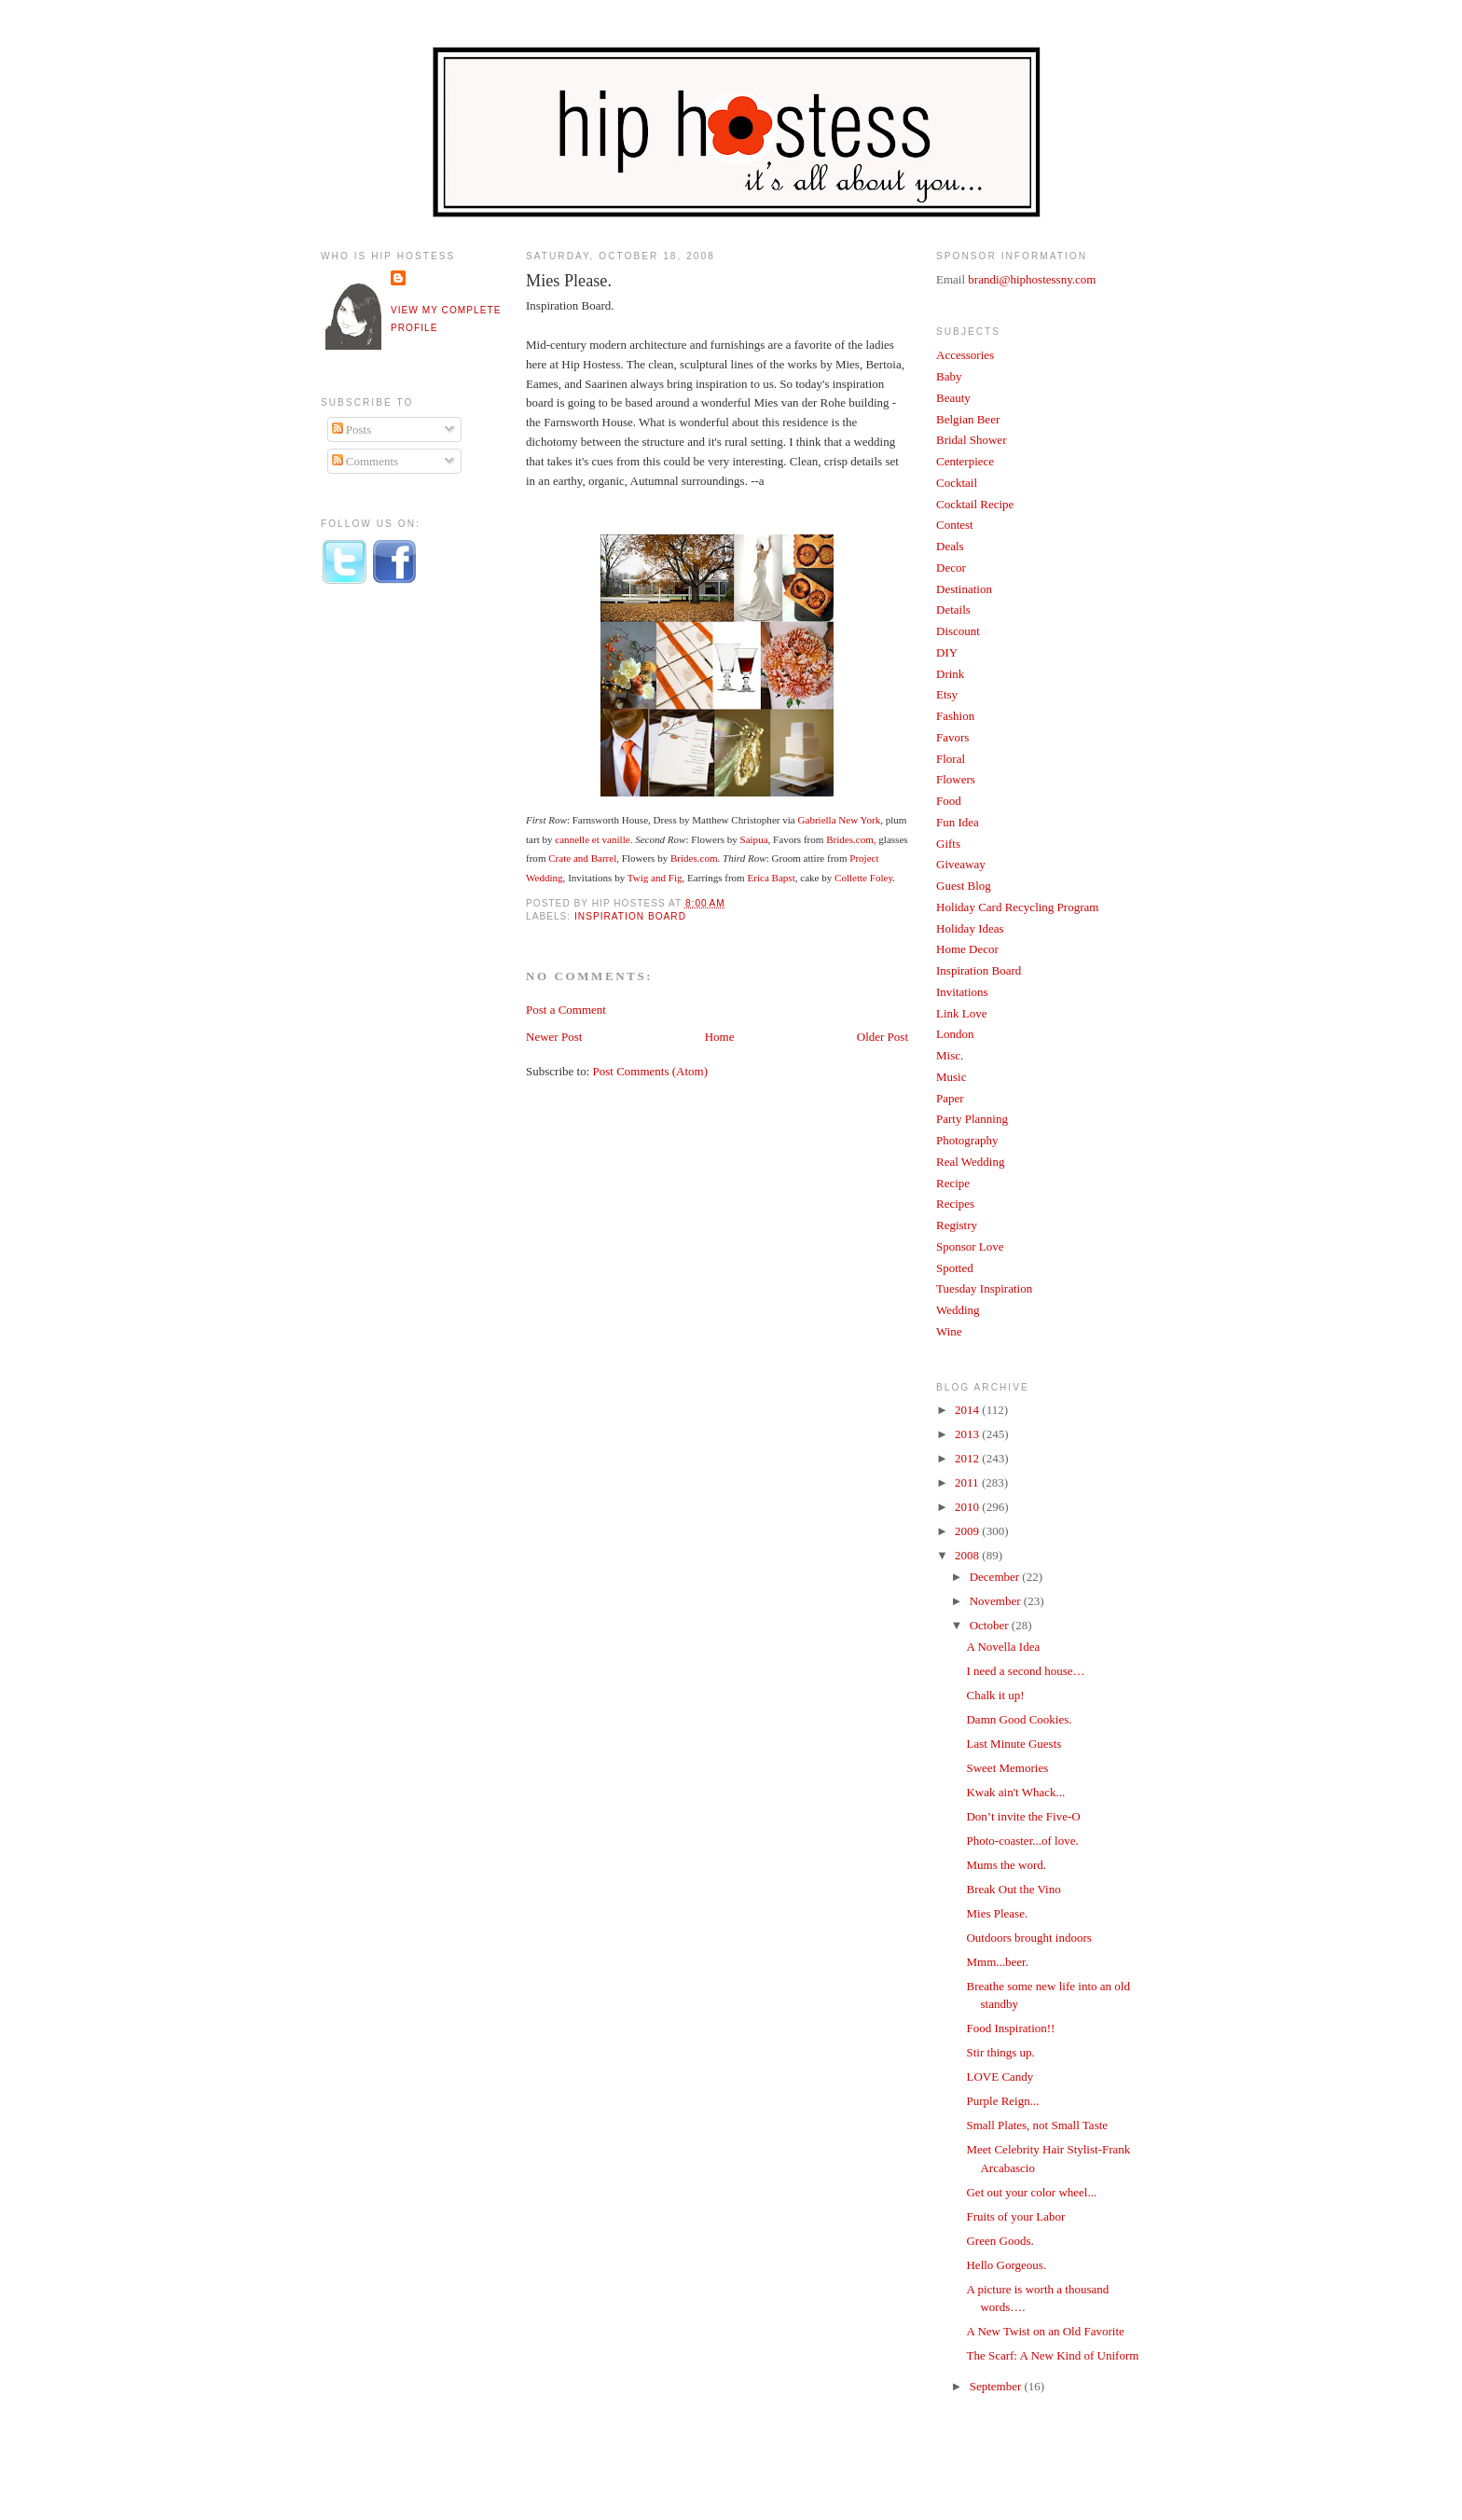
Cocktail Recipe (975, 504)
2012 (968, 1458)
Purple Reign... (1002, 2101)
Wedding (958, 1310)
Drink (950, 674)
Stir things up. (1000, 2052)
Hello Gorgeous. (1006, 2265)
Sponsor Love (970, 1246)
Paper (950, 1098)
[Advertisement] (395, 907)
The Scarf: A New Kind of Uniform (1052, 2355)
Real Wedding (970, 1162)
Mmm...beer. (997, 1962)
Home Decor (967, 949)
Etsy (947, 694)
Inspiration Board (630, 916)
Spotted (954, 1268)
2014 (968, 1410)
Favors (952, 737)
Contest (954, 525)
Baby (948, 376)
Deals (950, 546)
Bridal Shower (971, 440)
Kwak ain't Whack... (1015, 1792)
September (997, 2386)
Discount (958, 631)
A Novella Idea (1003, 1647)
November (997, 1601)
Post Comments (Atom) (651, 1071)
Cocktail (956, 483)
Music (951, 1077)
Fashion (955, 716)
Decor (951, 568)
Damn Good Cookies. (1018, 1719)
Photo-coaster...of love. (1022, 1841)
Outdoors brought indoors (1028, 1938)
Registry (956, 1225)
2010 (968, 1507)
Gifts (948, 844)
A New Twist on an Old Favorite (1045, 2331)
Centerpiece (965, 461)
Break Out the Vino (1013, 1889)
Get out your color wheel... (1031, 2192)
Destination (964, 589)
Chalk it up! (995, 1695)
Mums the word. (1006, 1865)
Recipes (955, 1204)
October (991, 1625)
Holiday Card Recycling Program (1017, 907)
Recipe (953, 1183)
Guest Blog (963, 886)
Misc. (949, 1055)
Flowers (955, 779)
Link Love (961, 1013)
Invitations (962, 992)
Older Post (882, 1037)
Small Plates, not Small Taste (1037, 2125)
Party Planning (972, 1119)
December (996, 1577)
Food (948, 801)
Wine (949, 1331)
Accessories (965, 355)
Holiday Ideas (970, 928)
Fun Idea (957, 822)
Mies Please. (569, 280)
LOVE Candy (999, 2077)
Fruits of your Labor (1015, 2216)
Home (720, 1037)
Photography (967, 1140)
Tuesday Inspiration (984, 1288)
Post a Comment (566, 1010)
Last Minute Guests (1013, 1744)
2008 (968, 1555)
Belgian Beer (968, 419)
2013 (968, 1434)
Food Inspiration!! (1010, 2028)
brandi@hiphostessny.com (1032, 279)
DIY (947, 652)
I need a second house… (1025, 1671)
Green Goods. (999, 2241)
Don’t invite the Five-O (1023, 1816)
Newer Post (554, 1037)
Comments (365, 461)
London (954, 1034)
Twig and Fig (655, 877)
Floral (950, 759)
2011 (968, 1482)
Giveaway (961, 864)
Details (953, 609)
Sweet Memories (1007, 1768)
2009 (968, 1531)
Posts (352, 429)
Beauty (953, 398)
